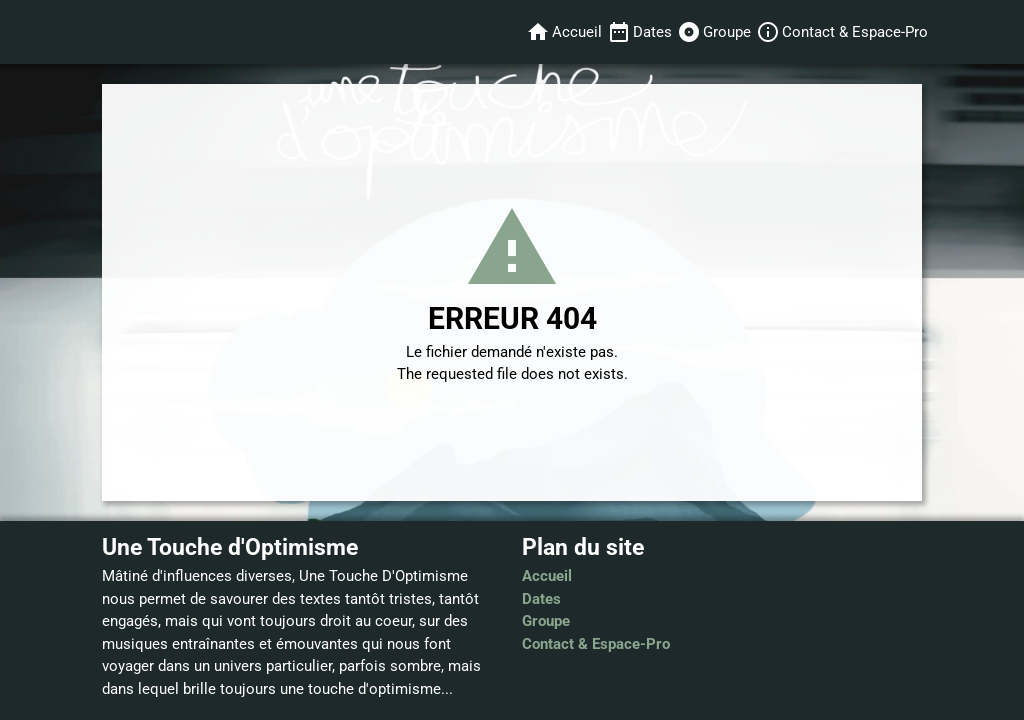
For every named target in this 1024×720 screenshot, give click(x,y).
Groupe (546, 621)
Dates (541, 599)
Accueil (547, 576)
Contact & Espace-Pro (596, 644)
